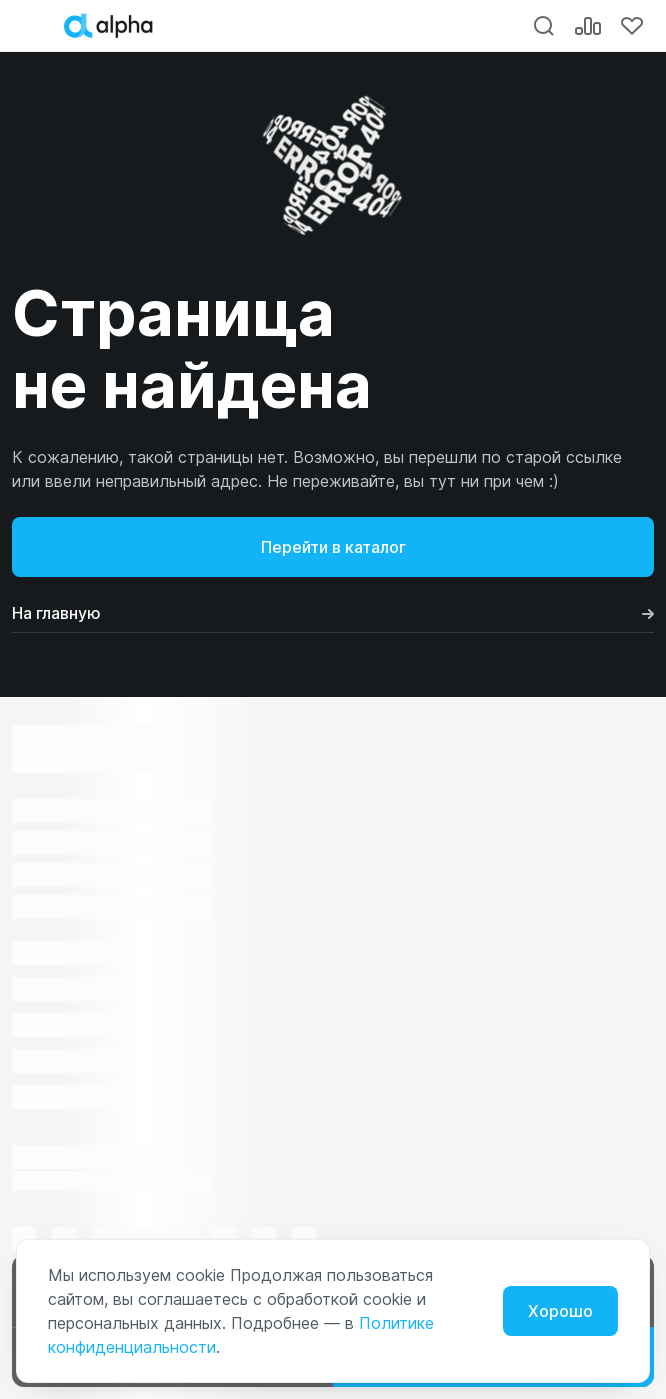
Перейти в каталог (333, 547)
